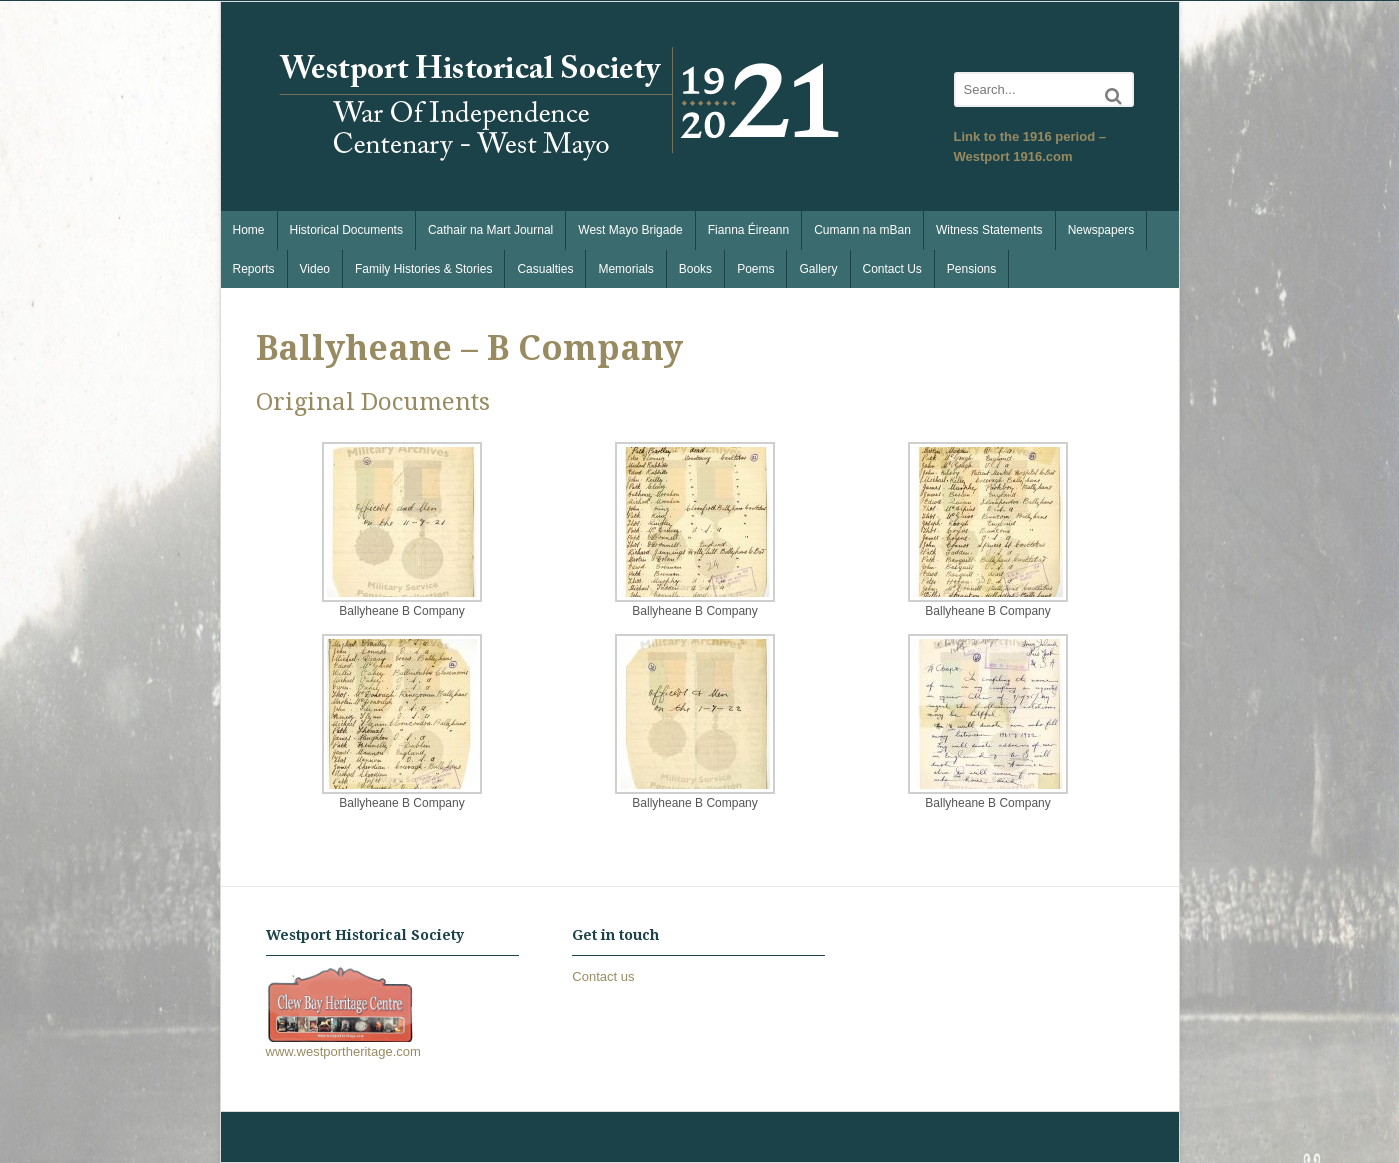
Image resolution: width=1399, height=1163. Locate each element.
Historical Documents (346, 230)
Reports (254, 269)
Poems (755, 269)
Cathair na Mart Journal (490, 230)
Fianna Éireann (748, 230)
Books (695, 269)
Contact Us (892, 269)
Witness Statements (989, 230)
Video (315, 269)
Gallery (818, 269)
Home (249, 230)
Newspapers (1101, 230)
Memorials (625, 269)
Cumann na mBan (862, 230)
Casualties (545, 269)
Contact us (603, 976)
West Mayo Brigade (630, 230)
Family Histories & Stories (423, 269)
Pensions (971, 269)
